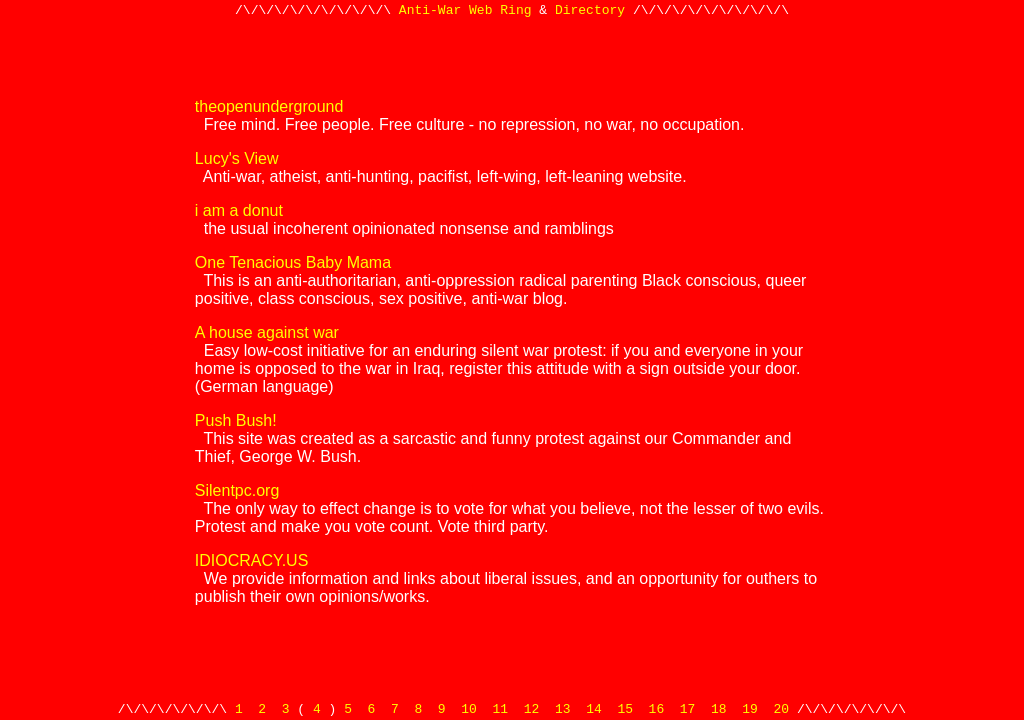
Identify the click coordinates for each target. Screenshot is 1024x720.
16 (657, 708)
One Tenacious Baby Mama (293, 262)
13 (563, 708)
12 (532, 708)
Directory (590, 12)
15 (625, 708)
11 (501, 708)
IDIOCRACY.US (252, 560)
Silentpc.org (237, 490)
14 (594, 708)
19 (750, 708)
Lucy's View (237, 158)
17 (688, 708)
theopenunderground (269, 106)
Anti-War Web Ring (465, 12)
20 (781, 708)
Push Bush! (236, 420)
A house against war (267, 332)
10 (469, 708)
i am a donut (239, 210)
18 (719, 708)
